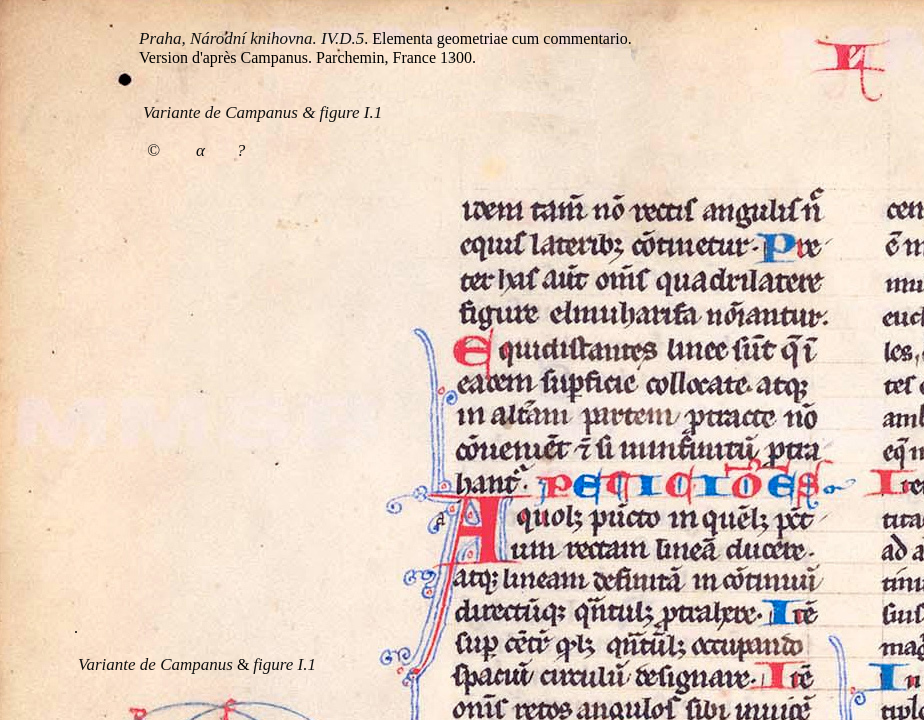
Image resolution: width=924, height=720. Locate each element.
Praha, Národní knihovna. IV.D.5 (251, 38)
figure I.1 (284, 664)
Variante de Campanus (155, 664)
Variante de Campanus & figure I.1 (262, 112)
